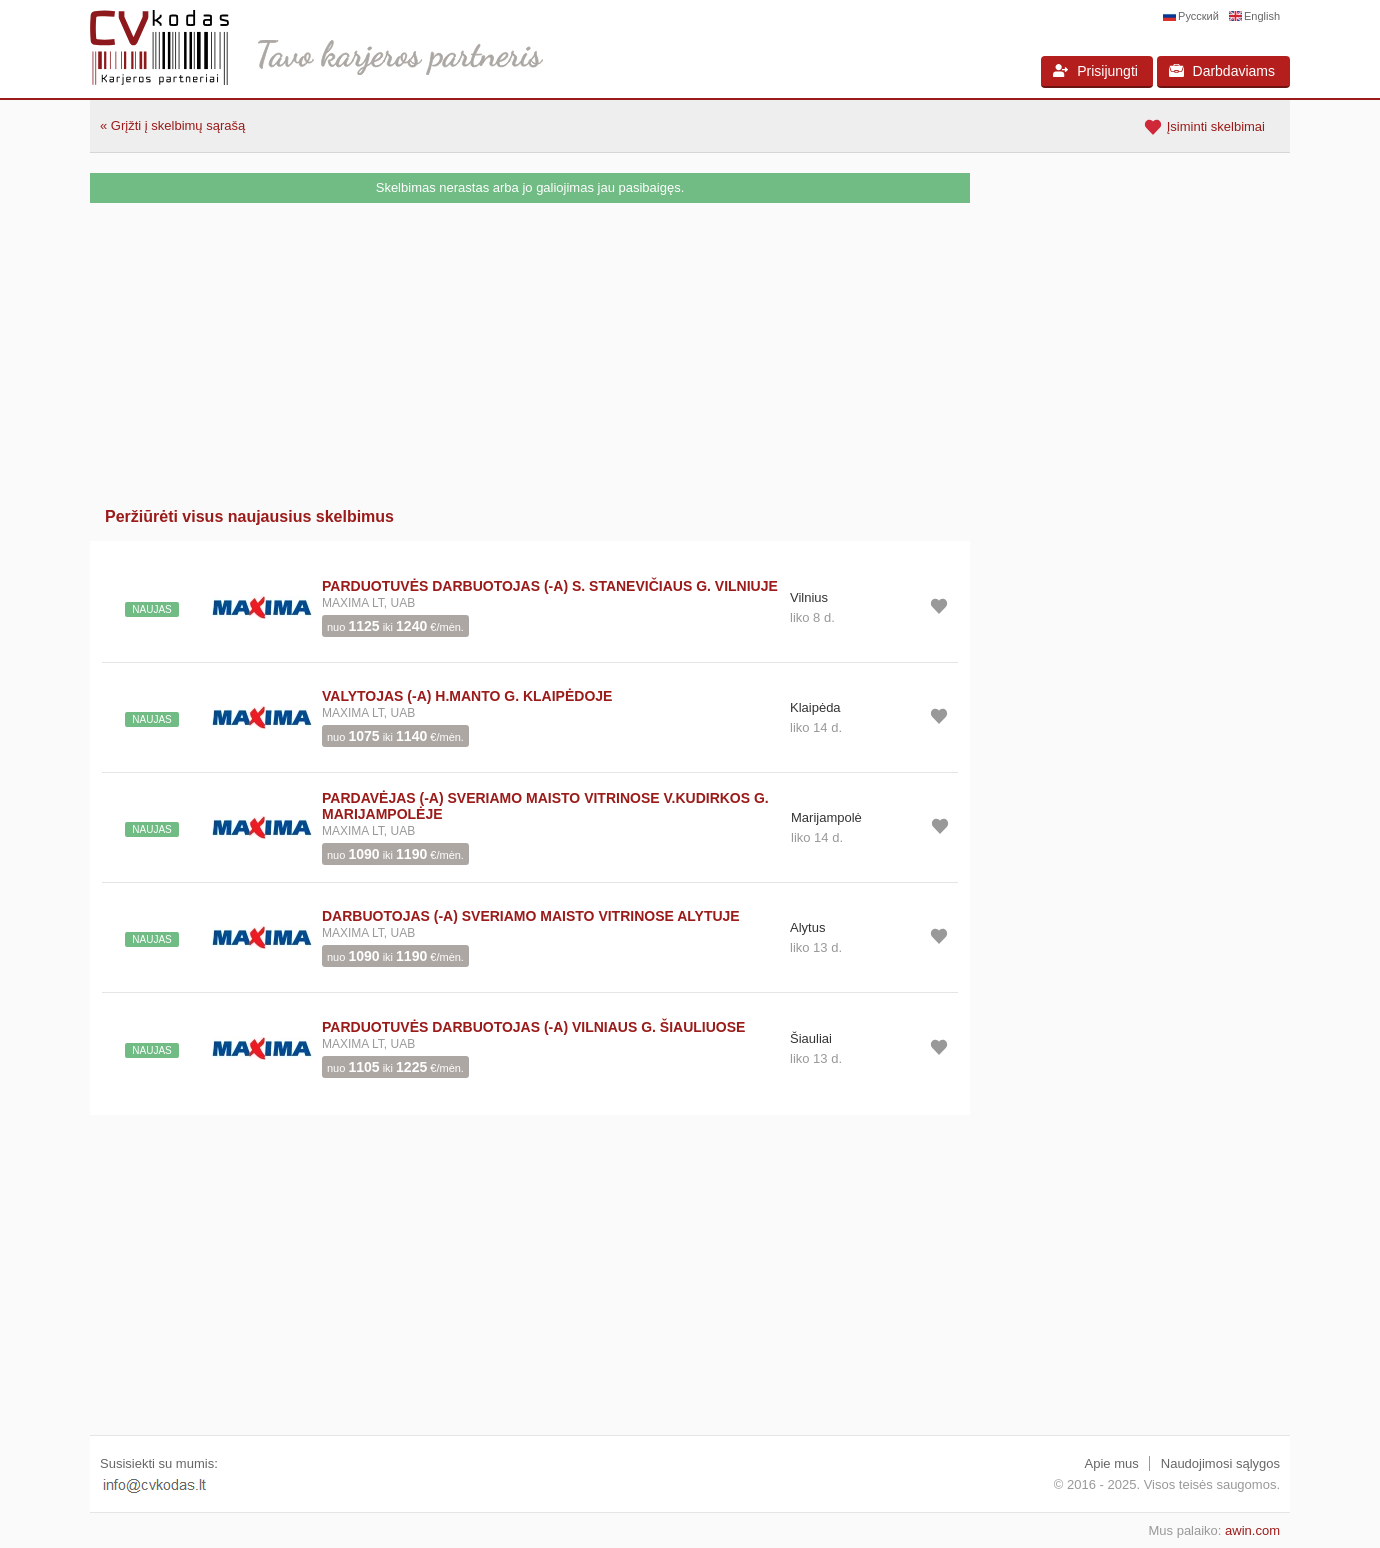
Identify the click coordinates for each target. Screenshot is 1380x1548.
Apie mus (1112, 1463)
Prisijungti (1095, 71)
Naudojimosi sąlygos (1220, 1463)
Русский (1198, 16)
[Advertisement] (530, 353)
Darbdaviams (1222, 71)
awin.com (1252, 1530)
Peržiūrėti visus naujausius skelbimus (249, 516)
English (1262, 16)
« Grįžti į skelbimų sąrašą (172, 125)
